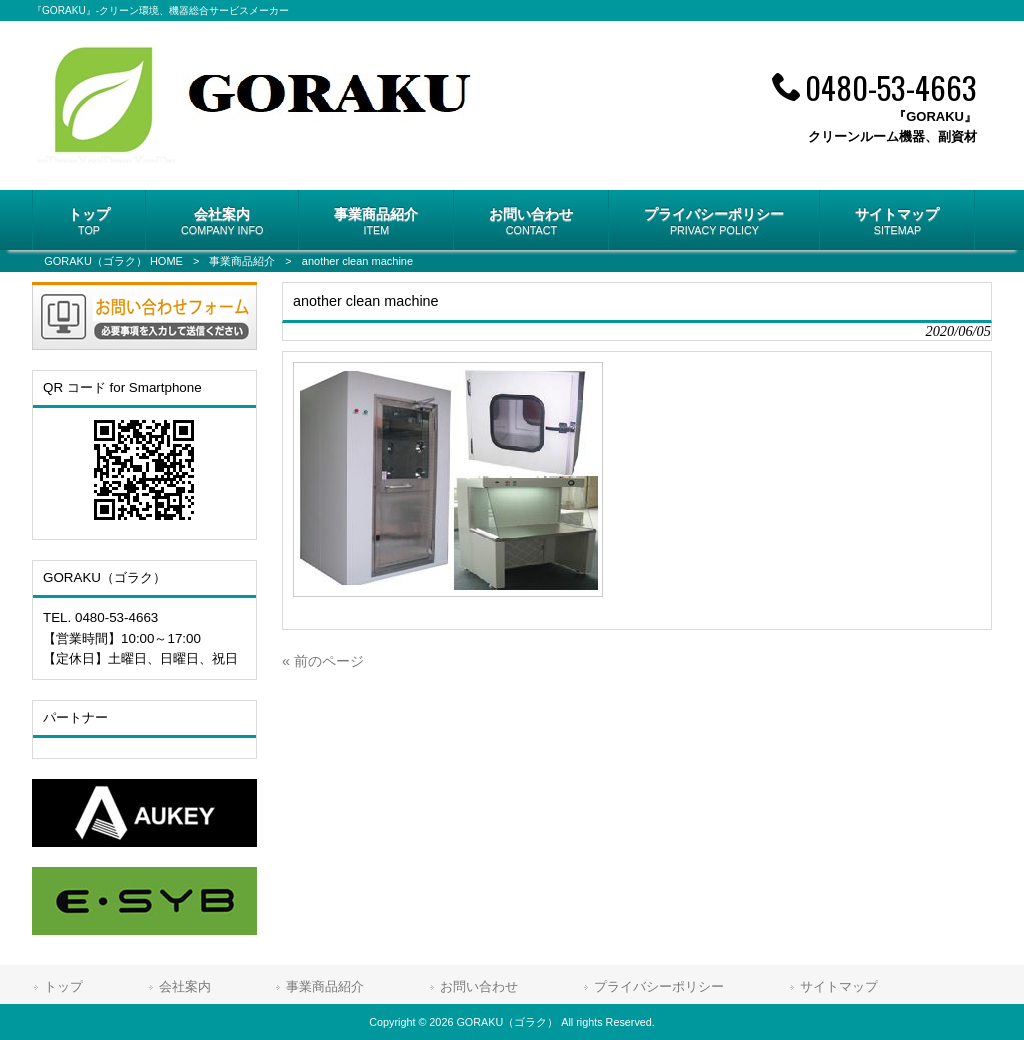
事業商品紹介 (242, 261)
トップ (63, 986)
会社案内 (185, 986)
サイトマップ (839, 986)
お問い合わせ (479, 986)
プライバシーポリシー (659, 986)
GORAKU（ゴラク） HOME (113, 261)
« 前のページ (323, 661)
